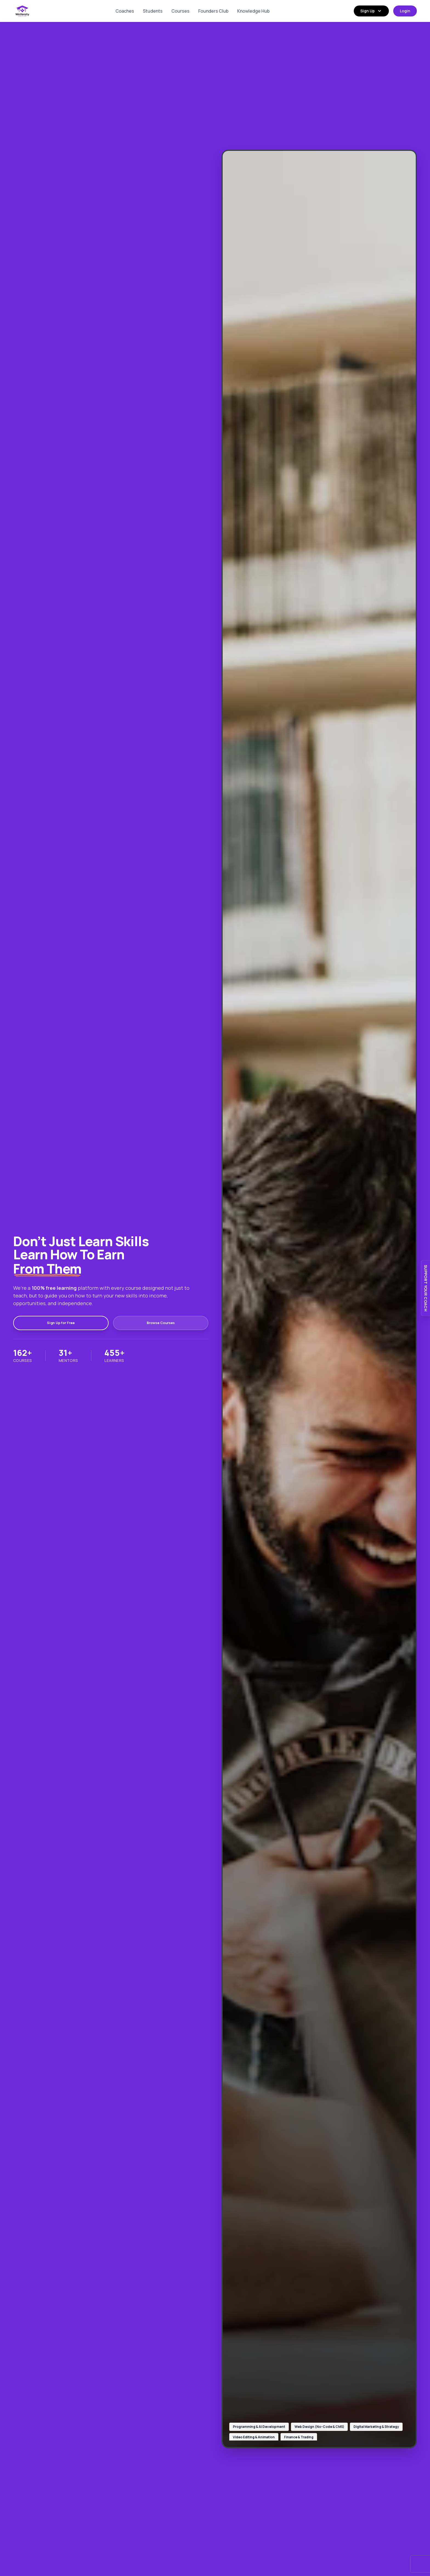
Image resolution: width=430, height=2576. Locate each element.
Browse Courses (98, 1323)
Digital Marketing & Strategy (376, 2426)
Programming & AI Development (259, 2426)
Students (153, 11)
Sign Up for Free (39, 1323)
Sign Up (371, 11)
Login (405, 10)
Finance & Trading (298, 2437)
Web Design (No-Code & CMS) (319, 2426)
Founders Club (213, 11)
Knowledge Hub (253, 11)
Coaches (124, 11)
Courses (180, 11)
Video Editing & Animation (254, 2437)
